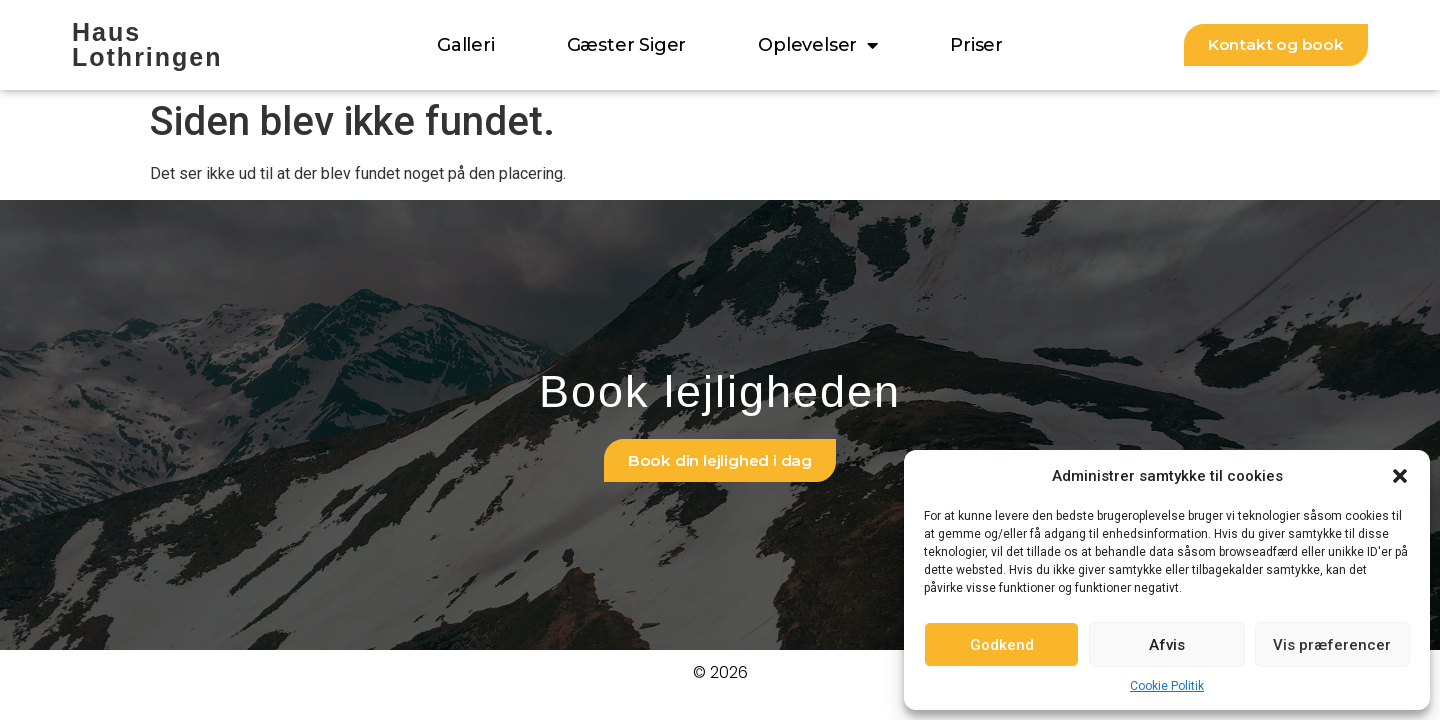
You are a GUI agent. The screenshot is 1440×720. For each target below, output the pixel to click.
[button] (1400, 476)
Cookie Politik (1167, 686)
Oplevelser (818, 45)
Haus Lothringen (147, 44)
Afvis (1167, 645)
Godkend (1002, 645)
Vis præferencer (1332, 645)
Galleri (466, 45)
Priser (976, 45)
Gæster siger (627, 45)
